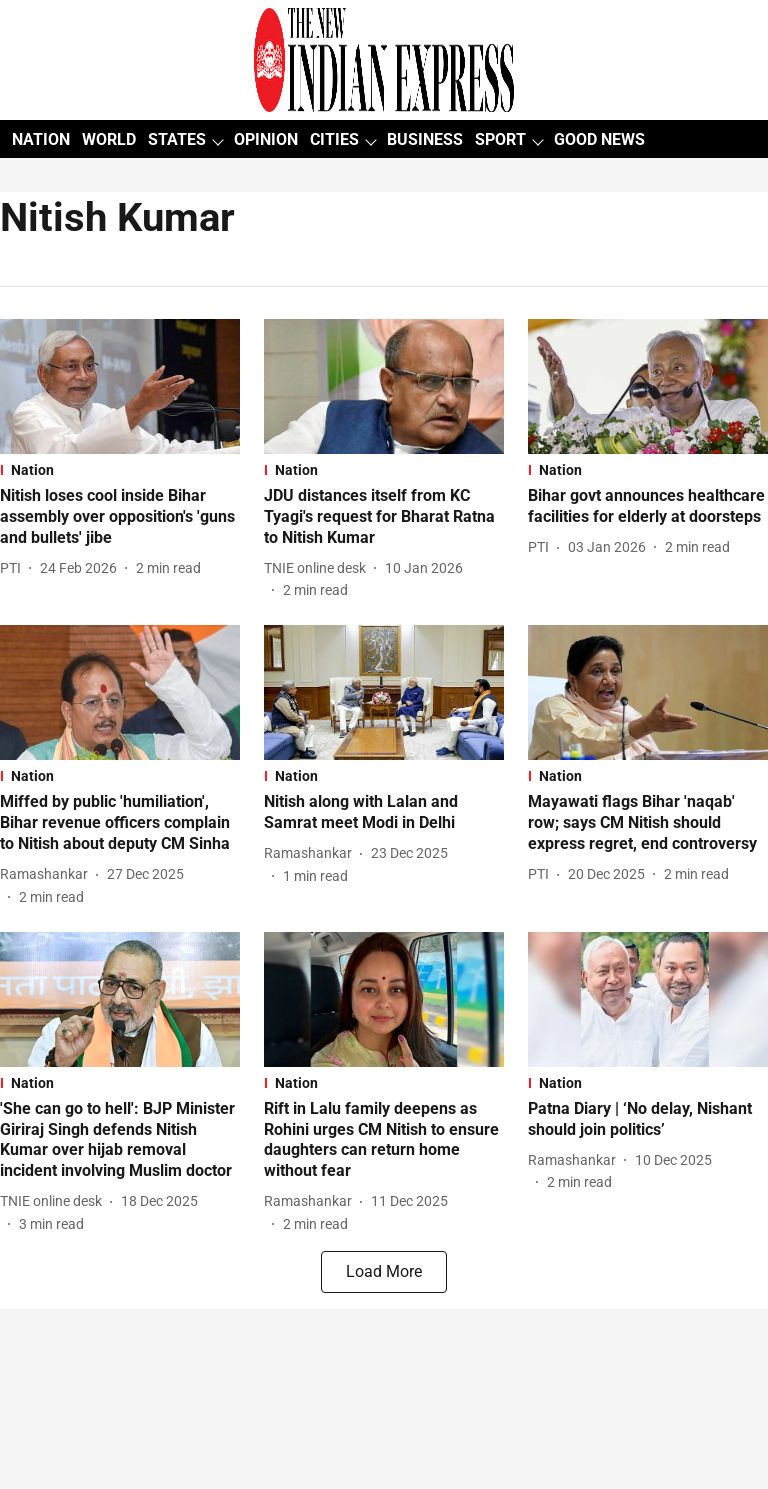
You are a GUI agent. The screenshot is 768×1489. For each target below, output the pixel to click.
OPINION (266, 139)
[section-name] (120, 470)
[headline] (120, 517)
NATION (41, 139)
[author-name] (14, 568)
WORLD (109, 139)
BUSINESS (425, 139)
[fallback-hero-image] (120, 386)
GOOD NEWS (599, 139)
